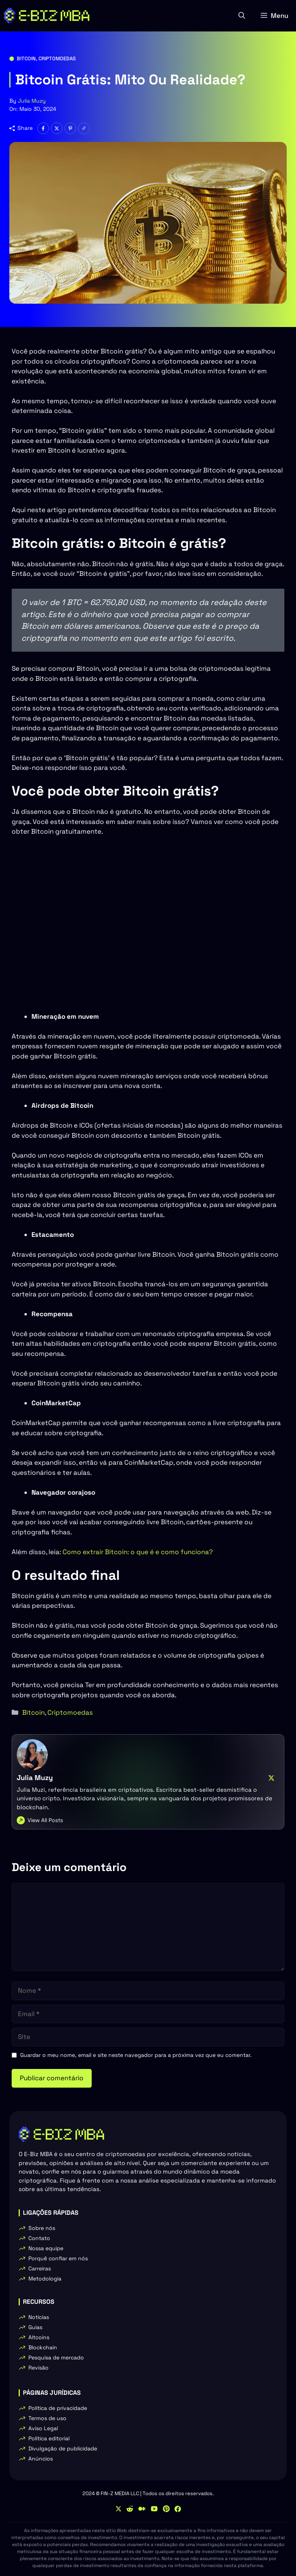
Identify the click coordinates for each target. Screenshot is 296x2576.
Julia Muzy (32, 100)
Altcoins (38, 2337)
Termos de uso (47, 2418)
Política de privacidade (57, 2408)
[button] (242, 15)
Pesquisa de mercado (56, 2357)
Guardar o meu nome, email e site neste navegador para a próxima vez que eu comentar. (136, 2054)
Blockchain (42, 2347)
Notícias (38, 2317)
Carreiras (39, 2268)
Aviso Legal (43, 2428)
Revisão (38, 2367)
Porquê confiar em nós (58, 2258)
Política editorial (49, 2438)
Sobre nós (41, 2227)
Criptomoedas (57, 58)
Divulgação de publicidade (62, 2448)
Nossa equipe (45, 2248)
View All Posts (45, 1820)
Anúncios (40, 2458)
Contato (39, 2238)
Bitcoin (26, 58)
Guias (35, 2327)
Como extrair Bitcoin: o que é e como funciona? (138, 1552)
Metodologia (44, 2278)
